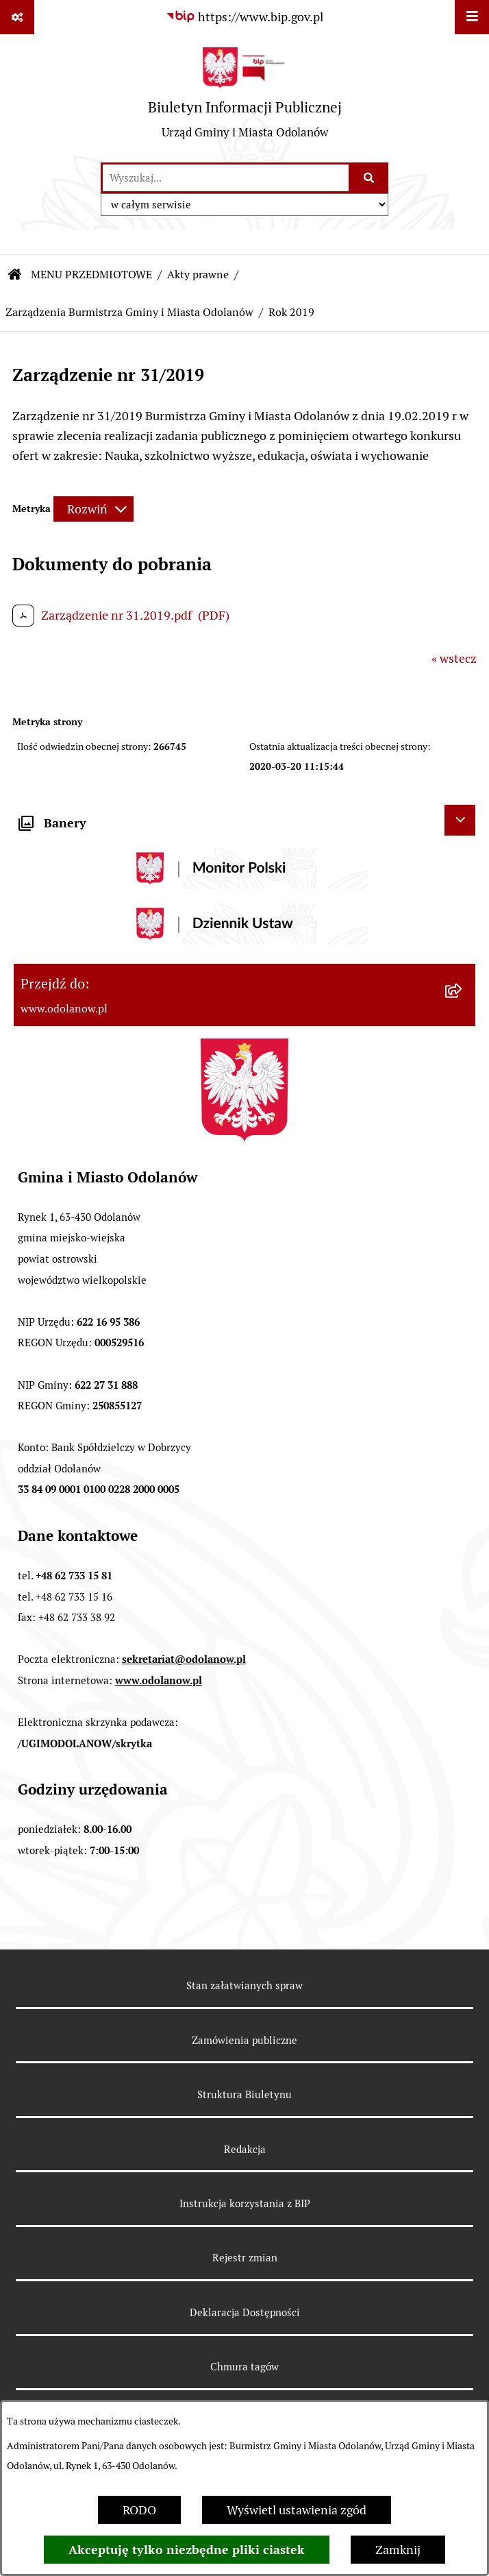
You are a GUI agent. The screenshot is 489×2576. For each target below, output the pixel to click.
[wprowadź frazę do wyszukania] (226, 177)
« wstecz (454, 658)
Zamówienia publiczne (244, 2040)
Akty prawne (198, 274)
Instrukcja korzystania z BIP (244, 2203)
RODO (139, 2510)
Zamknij (398, 2549)
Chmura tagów (244, 2366)
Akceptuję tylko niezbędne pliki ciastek (186, 2549)
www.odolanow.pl (158, 1680)
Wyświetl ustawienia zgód (296, 2510)
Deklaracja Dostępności (245, 2312)
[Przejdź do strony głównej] (245, 98)
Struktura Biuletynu (244, 2094)
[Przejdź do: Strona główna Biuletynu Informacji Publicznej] (15, 275)
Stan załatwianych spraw (244, 1985)
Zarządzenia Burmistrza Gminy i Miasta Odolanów (129, 312)
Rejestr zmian (244, 2257)
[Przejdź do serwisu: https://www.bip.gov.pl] (244, 17)
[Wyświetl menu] (472, 17)
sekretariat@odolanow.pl (184, 1659)
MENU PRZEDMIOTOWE (91, 274)
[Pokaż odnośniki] (17, 17)
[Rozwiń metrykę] (93, 509)
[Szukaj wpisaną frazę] (369, 177)
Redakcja (245, 2149)
